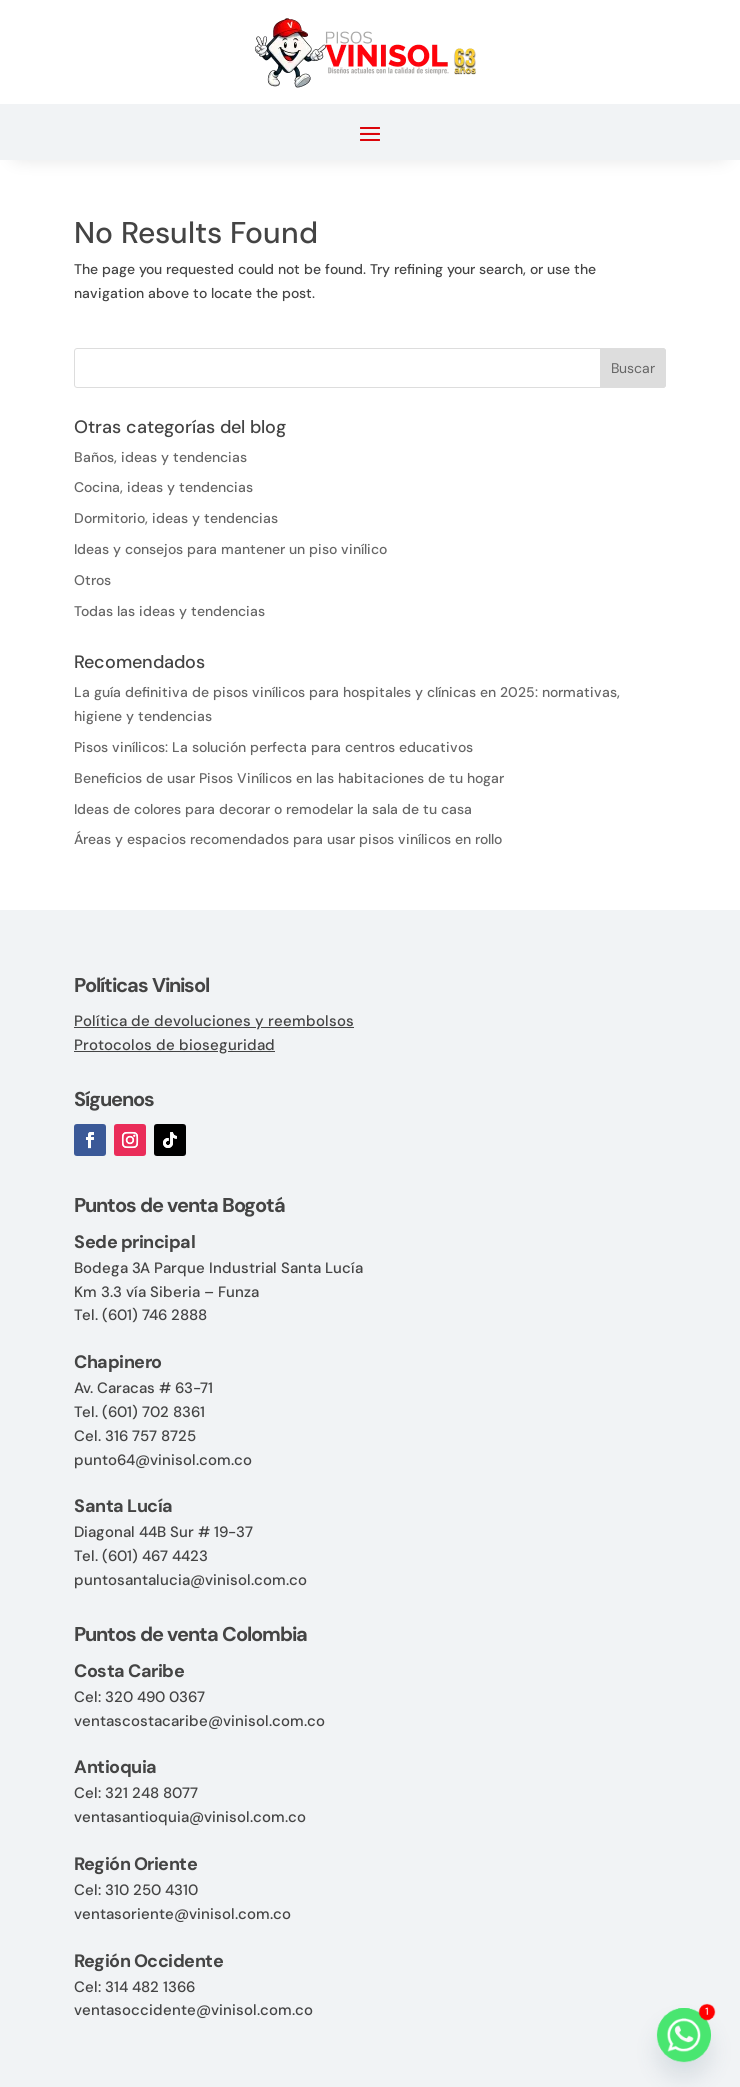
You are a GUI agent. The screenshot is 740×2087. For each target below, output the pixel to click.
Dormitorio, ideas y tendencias (176, 518)
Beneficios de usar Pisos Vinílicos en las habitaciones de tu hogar (289, 778)
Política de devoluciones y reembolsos (214, 1021)
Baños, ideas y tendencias (160, 457)
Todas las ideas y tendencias (169, 611)
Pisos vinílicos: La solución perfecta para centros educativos (273, 747)
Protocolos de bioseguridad (174, 1045)
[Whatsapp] (684, 2035)
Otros (92, 580)
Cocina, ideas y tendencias (163, 487)
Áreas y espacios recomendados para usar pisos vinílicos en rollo (288, 839)
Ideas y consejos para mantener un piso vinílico (230, 549)
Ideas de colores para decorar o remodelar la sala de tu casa (273, 809)
